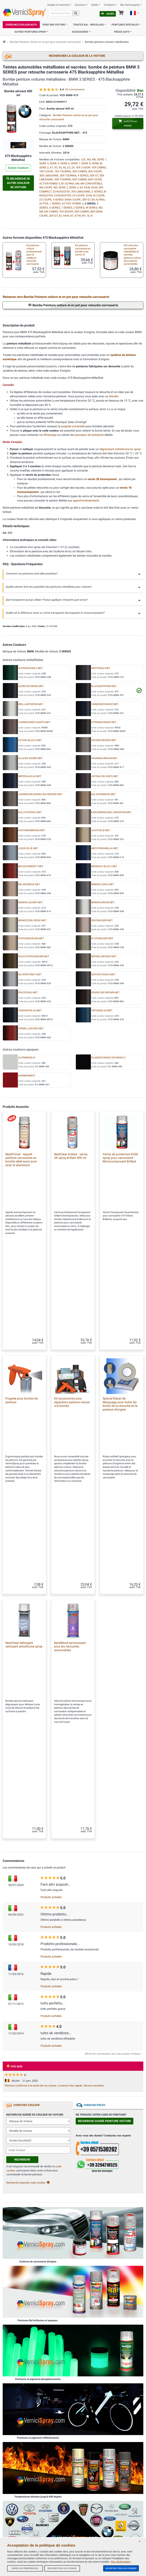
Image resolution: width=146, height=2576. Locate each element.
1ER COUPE (46, 171)
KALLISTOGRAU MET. (30, 900)
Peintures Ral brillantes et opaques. (37, 1994)
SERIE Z (44, 167)
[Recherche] (60, 13)
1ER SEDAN (66, 211)
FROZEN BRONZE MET (103, 828)
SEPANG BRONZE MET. (104, 1044)
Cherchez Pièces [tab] (94, 1779)
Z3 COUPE (45, 199)
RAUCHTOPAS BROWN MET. (33, 1044)
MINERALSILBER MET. (30, 990)
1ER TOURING (62, 171)
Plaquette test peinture (128, 319)
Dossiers (80, 4)
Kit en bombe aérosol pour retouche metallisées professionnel (30, 321)
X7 (71, 215)
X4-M (66, 215)
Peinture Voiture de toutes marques (38, 2229)
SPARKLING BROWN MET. (105, 1080)
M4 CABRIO (51, 211)
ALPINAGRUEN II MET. (30, 756)
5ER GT (94, 175)
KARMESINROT (26, 1163)
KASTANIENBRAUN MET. (32, 918)
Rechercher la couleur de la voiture (77, 55)
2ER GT (53, 215)
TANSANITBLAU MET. (30, 1098)
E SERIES (97, 191)
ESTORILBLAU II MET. (30, 828)
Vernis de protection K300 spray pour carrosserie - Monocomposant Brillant (120, 1245)
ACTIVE (44, 203)
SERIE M (97, 163)
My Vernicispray (129, 4)
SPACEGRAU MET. (28, 1080)
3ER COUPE (95, 171)
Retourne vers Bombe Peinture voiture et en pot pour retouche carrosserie (56, 297)
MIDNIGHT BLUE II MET (104, 954)
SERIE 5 (54, 163)
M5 (55, 187)
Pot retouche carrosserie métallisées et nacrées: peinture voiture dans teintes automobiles (132, 254)
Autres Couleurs (18, 167)
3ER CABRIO (79, 171)
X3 (55, 167)
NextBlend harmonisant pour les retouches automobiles (70, 1458)
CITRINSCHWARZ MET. (104, 810)
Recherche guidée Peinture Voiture (104, 1795)
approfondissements (86, 588)
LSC (83, 159)
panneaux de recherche (89, 522)
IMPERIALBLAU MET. (30, 864)
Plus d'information (121, 2561)
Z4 (72, 167)
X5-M (87, 187)
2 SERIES (79, 207)
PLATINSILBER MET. (102, 1026)
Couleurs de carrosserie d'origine (37, 1935)
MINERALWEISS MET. (103, 990)
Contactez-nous (83, 2367)
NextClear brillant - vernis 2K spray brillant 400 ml (71, 1244)
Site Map (80, 2360)
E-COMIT (77, 2406)
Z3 (68, 167)
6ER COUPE (95, 179)
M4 (77, 183)
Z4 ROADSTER (62, 195)
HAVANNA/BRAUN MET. (104, 846)
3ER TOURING (68, 175)
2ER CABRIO (81, 211)
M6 (94, 159)
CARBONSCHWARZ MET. (105, 792)
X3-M (89, 195)
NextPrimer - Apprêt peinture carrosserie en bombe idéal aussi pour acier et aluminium (21, 1247)
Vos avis (14, 1741)
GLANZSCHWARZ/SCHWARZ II (108, 1145)
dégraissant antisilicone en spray (120, 537)
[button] (134, 13)
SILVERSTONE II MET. (30, 1062)
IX (91, 215)
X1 (51, 167)
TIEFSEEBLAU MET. (102, 1098)
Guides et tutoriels (58, 4)
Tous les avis (82, 2353)
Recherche (22, 1834)
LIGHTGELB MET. (100, 918)
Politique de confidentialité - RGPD (92, 2381)
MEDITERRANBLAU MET (104, 936)
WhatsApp (50, 522)
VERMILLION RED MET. (31, 1116)
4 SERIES (83, 175)
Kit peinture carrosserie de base (82, 319)
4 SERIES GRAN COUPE (67, 199)
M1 (84, 215)
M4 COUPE (45, 187)
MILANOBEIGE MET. (29, 972)
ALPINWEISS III (26, 1145)
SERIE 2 (63, 187)
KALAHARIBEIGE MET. (103, 882)
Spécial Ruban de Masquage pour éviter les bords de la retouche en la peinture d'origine (120, 1354)
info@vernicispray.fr (22, 2361)
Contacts (109, 4)
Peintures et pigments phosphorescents (38, 2053)
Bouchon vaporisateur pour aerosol (81, 384)
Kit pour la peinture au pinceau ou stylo (82, 342)
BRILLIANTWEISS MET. (31, 792)
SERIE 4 (73, 187)
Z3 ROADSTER (61, 191)
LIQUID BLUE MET (28, 936)
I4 (88, 215)
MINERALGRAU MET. (102, 972)
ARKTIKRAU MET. (100, 756)
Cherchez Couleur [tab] (26, 1779)
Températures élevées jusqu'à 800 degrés (38, 2170)
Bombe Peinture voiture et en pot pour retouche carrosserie (45, 42)
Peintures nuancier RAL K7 (38, 2288)
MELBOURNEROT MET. (31, 954)
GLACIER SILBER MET (30, 846)
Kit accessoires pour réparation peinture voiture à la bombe (129, 343)
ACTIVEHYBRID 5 (49, 183)
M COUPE (99, 195)
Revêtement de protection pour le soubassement (32, 384)
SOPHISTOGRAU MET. (103, 1062)
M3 (89, 159)
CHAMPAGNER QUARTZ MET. (34, 810)
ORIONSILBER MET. (102, 1008)
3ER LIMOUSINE (49, 175)
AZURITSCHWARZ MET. (31, 774)
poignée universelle (73, 514)
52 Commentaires (75, 89)
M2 (100, 207)
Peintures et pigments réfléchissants (38, 2112)
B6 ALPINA (98, 199)
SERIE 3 (44, 163)
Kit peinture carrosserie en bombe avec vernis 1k (83, 250)
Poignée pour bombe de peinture (130, 384)
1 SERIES (55, 203)
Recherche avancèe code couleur (28, 1857)
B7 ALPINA (67, 183)
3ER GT (86, 199)
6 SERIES (54, 207)
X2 (60, 215)
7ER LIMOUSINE (80, 191)
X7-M (78, 215)
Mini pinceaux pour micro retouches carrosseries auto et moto (82, 364)
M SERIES (91, 207)
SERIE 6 (65, 163)
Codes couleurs (83, 2374)
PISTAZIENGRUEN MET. (31, 1026)
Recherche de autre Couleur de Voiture (18, 183)
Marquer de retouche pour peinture (128, 363)
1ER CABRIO (98, 167)
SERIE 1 (101, 159)
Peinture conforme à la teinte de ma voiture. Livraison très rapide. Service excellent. (54, 1760)
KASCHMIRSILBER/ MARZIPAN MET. (111, 900)
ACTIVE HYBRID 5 (72, 203)
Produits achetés (51, 1571)
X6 (64, 167)
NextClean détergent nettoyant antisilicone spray (23, 1457)
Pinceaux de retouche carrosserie (29, 363)
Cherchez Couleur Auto (21, 24)
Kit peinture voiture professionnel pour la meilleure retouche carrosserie (33, 254)
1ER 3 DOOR (83, 167)
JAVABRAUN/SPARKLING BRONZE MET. (40, 882)
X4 (81, 187)
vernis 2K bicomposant (102, 567)
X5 (60, 167)
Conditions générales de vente (90, 2345)
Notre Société (82, 2338)
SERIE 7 (75, 163)
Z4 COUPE (78, 195)
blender (114, 484)
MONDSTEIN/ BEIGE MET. (32, 1008)
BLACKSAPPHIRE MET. (104, 774)
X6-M (94, 187)
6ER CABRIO (79, 179)
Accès (107, 13)
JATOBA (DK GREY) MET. (105, 864)
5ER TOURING (62, 179)
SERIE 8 (86, 163)
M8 (41, 211)
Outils (94, 4)
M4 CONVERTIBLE (91, 183)
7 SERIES (66, 207)
